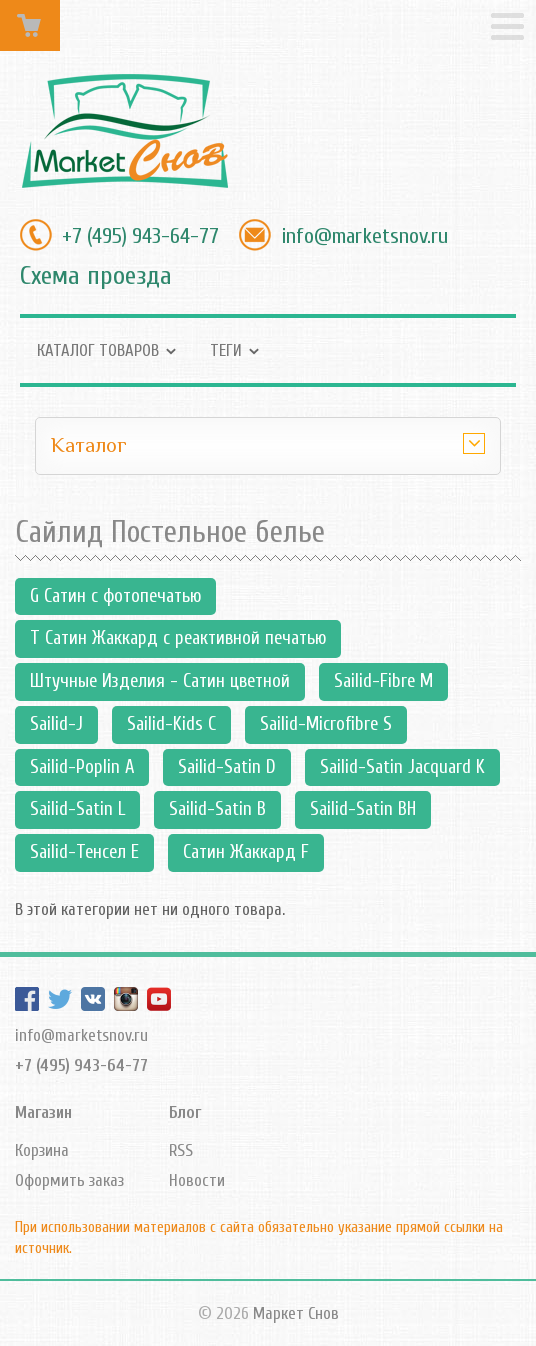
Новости (197, 1180)
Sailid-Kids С (171, 724)
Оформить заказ (69, 1180)
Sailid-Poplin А (82, 767)
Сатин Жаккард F (246, 852)
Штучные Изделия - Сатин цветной (160, 681)
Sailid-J (56, 724)
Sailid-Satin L (77, 809)
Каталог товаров (98, 350)
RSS (181, 1150)
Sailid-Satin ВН (363, 809)
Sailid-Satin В (217, 809)
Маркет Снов (296, 1313)
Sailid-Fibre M (383, 681)
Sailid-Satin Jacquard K (402, 767)
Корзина (42, 1150)
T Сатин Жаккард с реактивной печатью (178, 638)
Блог (185, 1112)
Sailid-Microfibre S (326, 724)
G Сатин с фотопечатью (115, 596)
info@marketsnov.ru (364, 236)
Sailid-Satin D (227, 767)
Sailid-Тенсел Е (84, 852)
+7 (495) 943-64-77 (140, 236)
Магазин (43, 1112)
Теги (226, 350)
